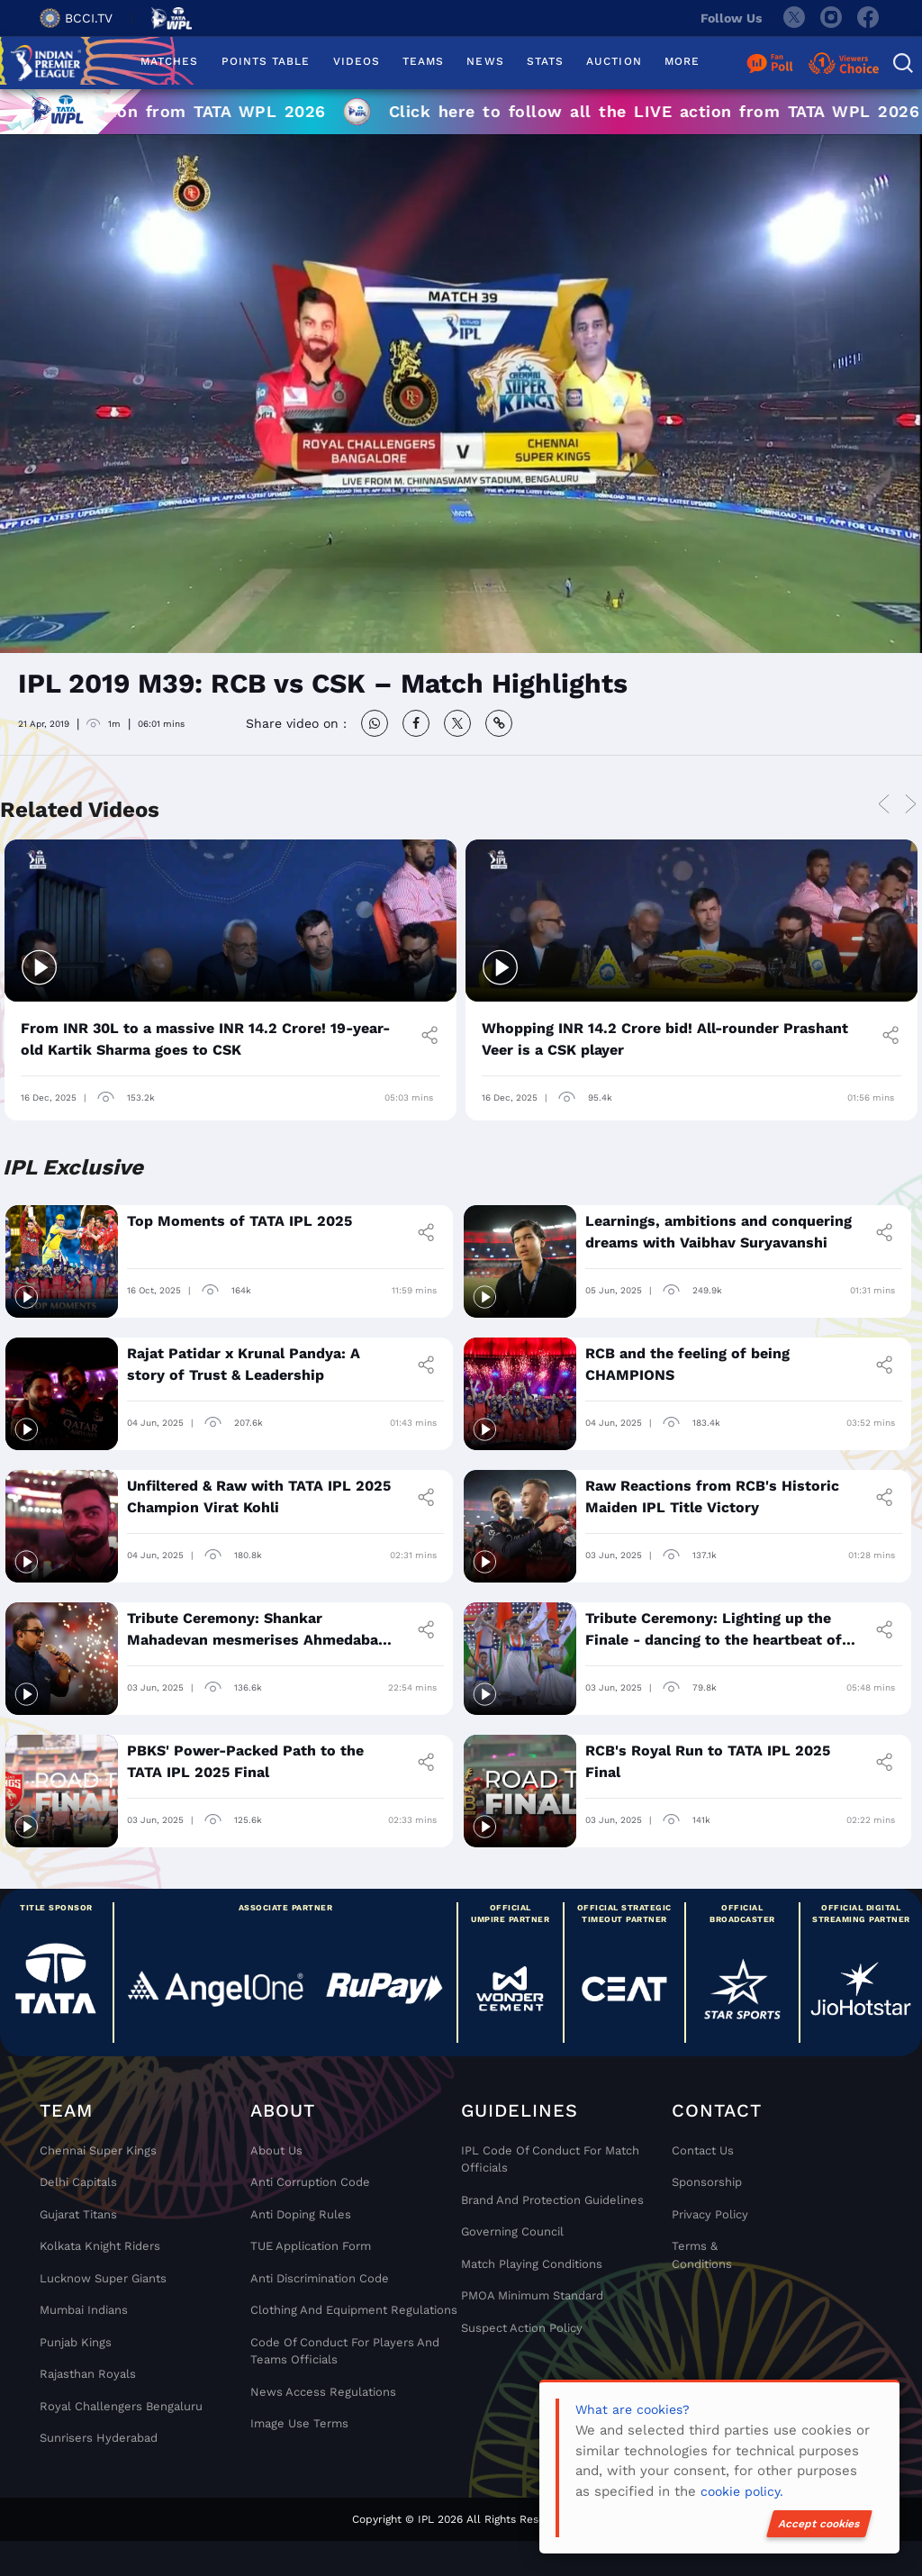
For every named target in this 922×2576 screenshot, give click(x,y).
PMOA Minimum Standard (532, 2295)
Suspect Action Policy (522, 2328)
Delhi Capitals (78, 2182)
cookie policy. (742, 2491)
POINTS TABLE (266, 61)
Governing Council (512, 2231)
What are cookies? (632, 2409)
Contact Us (703, 2150)
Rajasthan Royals (88, 2374)
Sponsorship (707, 2182)
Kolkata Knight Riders (100, 2246)
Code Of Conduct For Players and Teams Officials (344, 2351)
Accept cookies (819, 2523)
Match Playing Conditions (531, 2264)
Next (910, 805)
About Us (276, 2150)
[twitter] (793, 18)
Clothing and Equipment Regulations (353, 2310)
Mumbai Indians (84, 2310)
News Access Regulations (323, 2392)
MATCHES (169, 61)
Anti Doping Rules (300, 2214)
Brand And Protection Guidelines (552, 2200)
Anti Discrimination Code (319, 2278)
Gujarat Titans (78, 2214)
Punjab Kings (76, 2342)
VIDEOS (356, 61)
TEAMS (423, 61)
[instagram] (831, 18)
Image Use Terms (299, 2423)
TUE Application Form (310, 2246)
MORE (682, 61)
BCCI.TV (76, 18)
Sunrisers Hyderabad (99, 2437)
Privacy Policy (710, 2214)
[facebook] (868, 18)
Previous (883, 805)
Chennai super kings (98, 2150)
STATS (545, 61)
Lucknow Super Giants (103, 2278)
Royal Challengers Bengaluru (121, 2406)
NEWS (484, 61)
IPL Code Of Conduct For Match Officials (550, 2159)
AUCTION (614, 61)
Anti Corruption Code (310, 2182)
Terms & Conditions (702, 2255)
